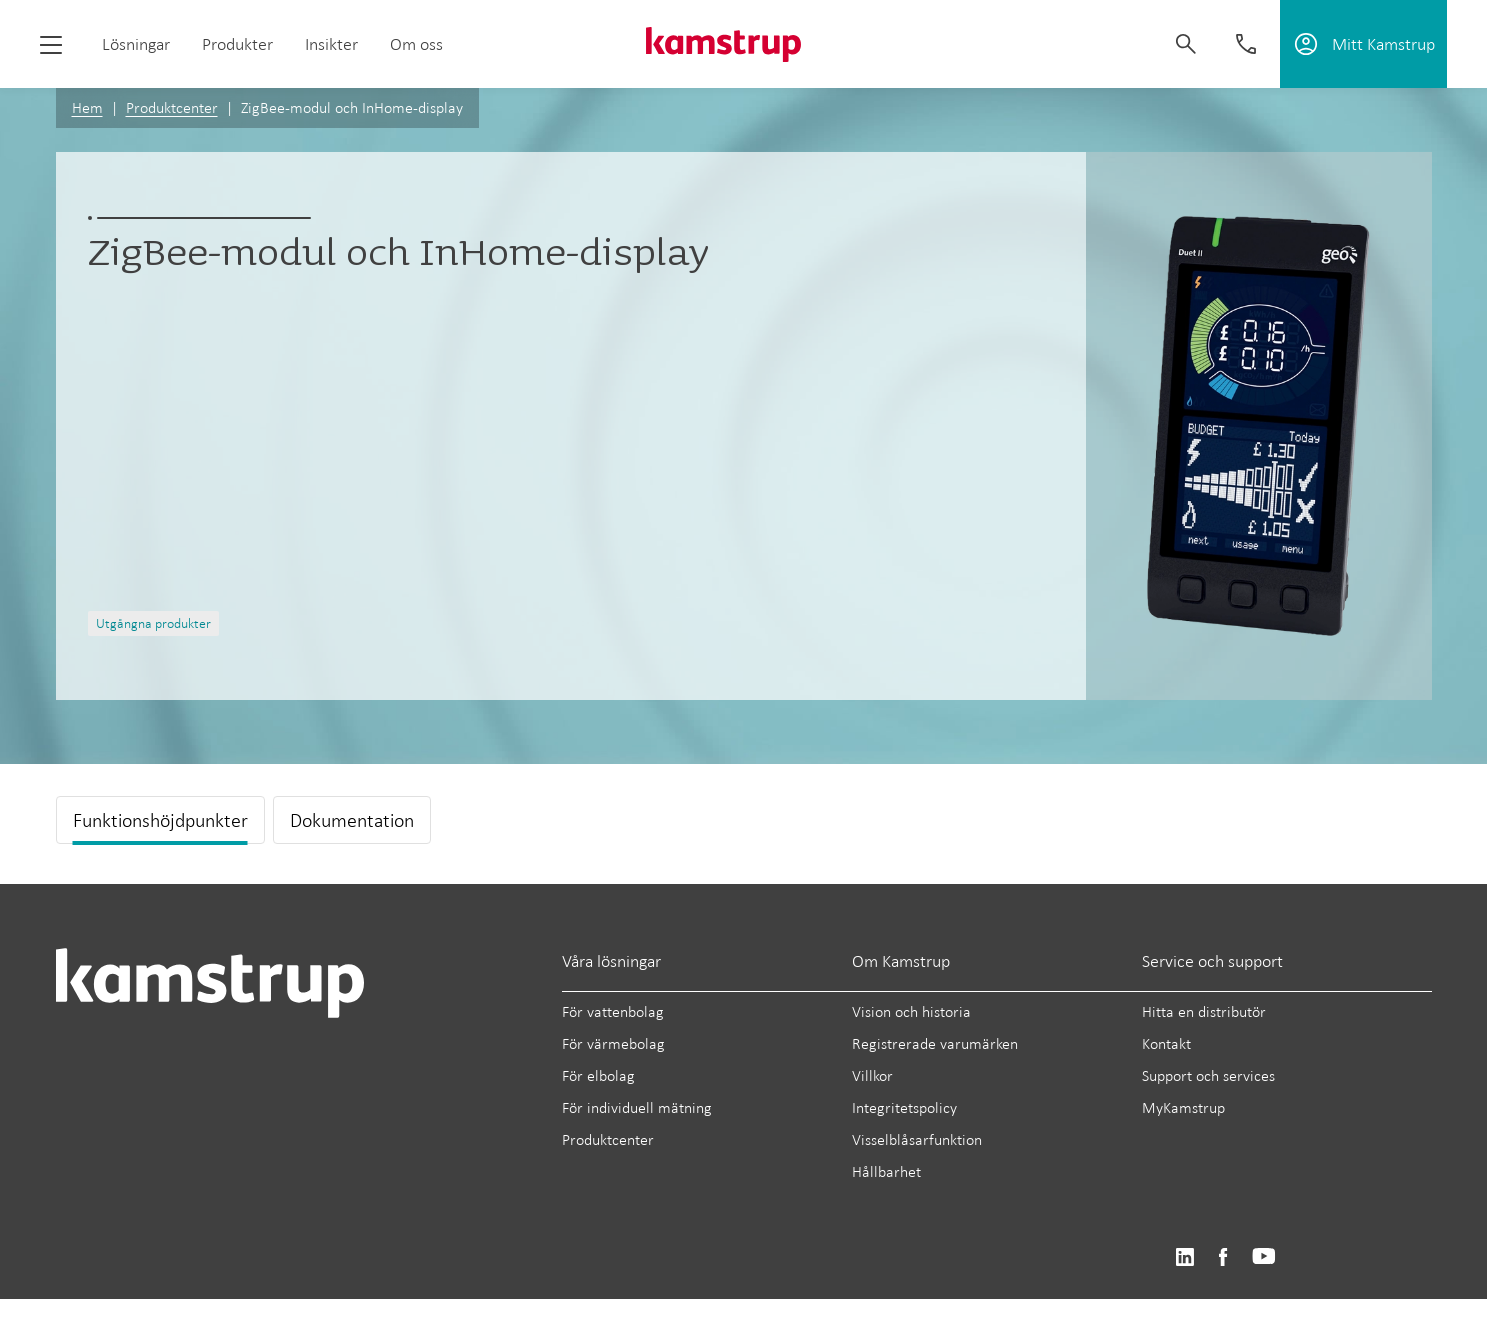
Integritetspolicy (904, 1107)
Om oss (416, 44)
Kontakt (1166, 1043)
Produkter (237, 44)
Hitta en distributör (1204, 1011)
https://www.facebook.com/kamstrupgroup (1223, 1257)
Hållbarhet (886, 1171)
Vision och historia (911, 1011)
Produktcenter (172, 107)
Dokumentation (352, 820)
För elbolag (598, 1075)
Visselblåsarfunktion (917, 1139)
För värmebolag (613, 1043)
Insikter (331, 44)
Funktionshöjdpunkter (160, 820)
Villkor (872, 1075)
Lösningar (136, 44)
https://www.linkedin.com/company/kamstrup (1184, 1257)
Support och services (1208, 1075)
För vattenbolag (613, 1011)
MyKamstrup (1183, 1107)
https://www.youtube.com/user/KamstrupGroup (1264, 1257)
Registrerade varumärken (935, 1043)
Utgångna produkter (153, 623)
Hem (87, 107)
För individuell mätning (637, 1107)
